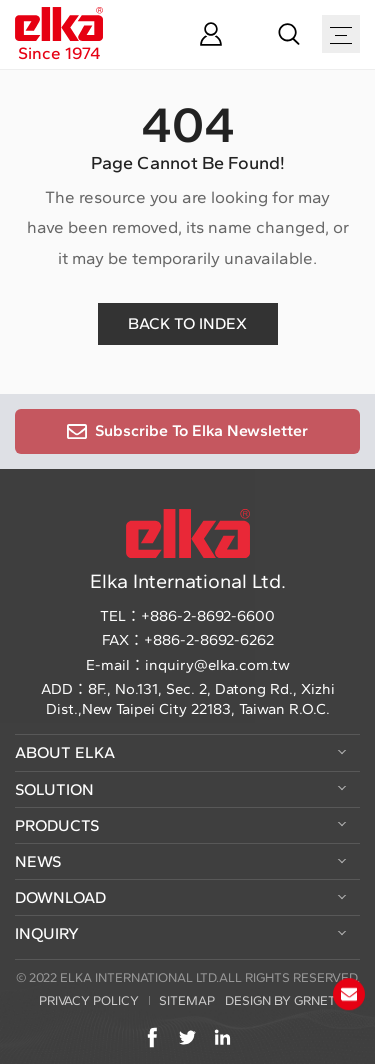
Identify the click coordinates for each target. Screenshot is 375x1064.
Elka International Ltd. (188, 551)
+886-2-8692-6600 (208, 616)
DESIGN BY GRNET (280, 1000)
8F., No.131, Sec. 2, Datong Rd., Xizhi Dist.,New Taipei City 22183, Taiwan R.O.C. (190, 699)
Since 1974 (59, 35)
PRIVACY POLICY (89, 1000)
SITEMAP (187, 1000)
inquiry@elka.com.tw (217, 665)
